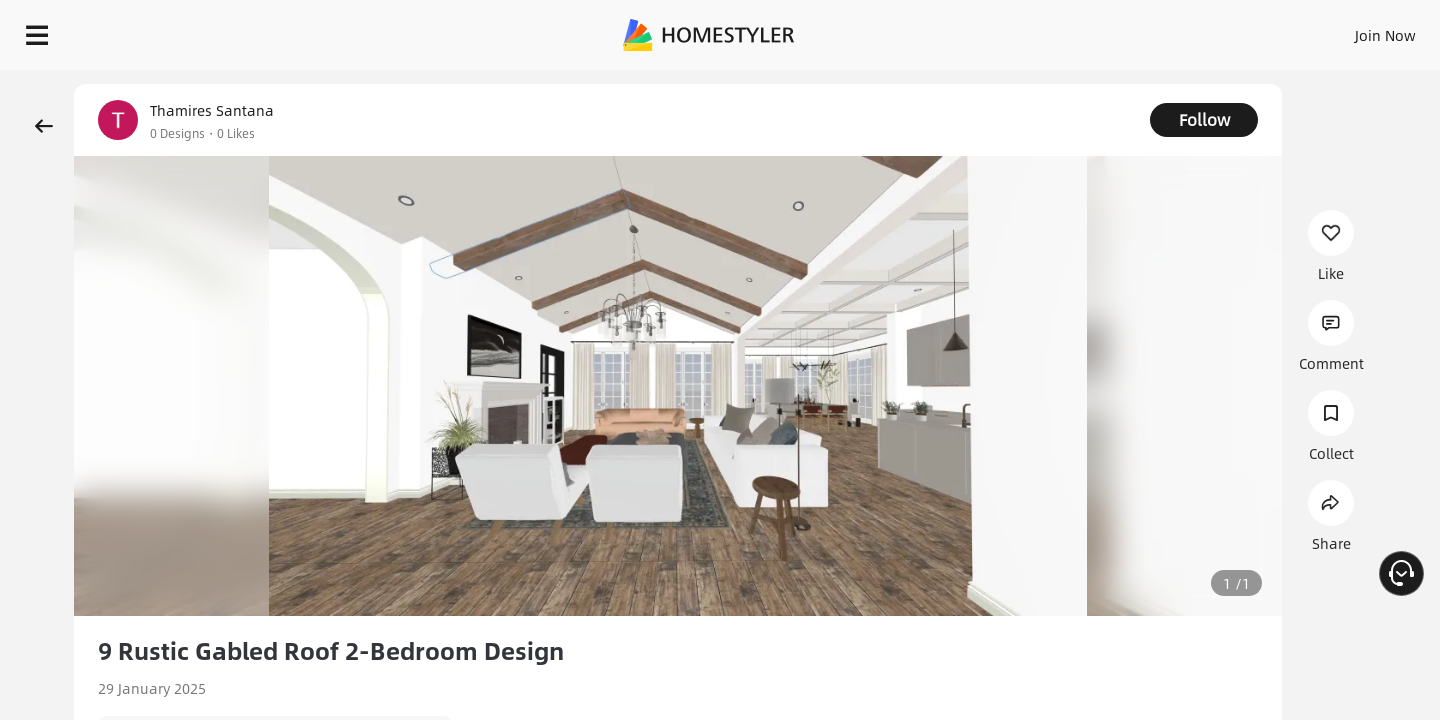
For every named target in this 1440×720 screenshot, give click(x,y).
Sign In (1070, 30)
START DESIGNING (1340, 30)
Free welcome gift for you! (1024, 84)
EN (1214, 30)
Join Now (1144, 30)
